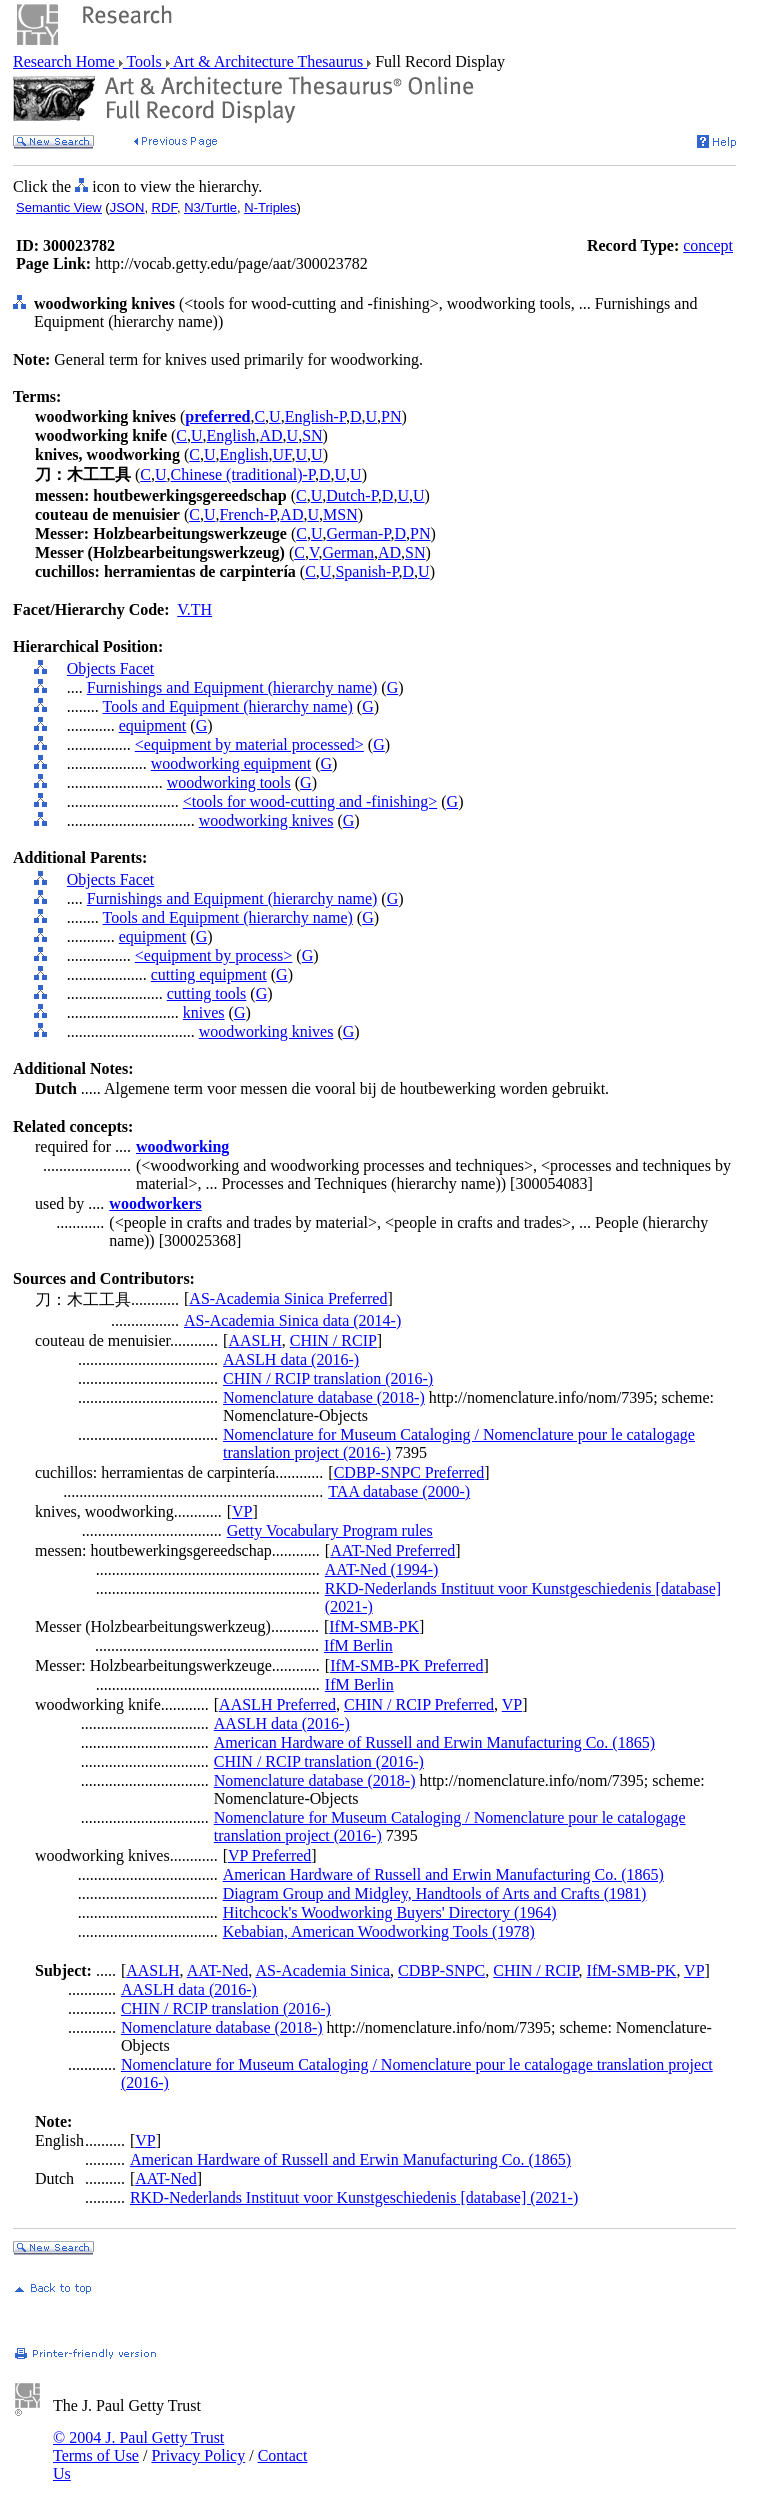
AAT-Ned (218, 1970)
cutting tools (207, 993)
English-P (315, 416)
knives (204, 1012)
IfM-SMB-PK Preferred (406, 1665)
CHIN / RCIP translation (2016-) (328, 1378)
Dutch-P (352, 495)
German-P (359, 533)
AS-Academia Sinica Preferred (288, 1298)
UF (281, 454)
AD (270, 435)
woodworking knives (266, 820)
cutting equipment (209, 974)
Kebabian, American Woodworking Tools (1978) (379, 1931)
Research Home (66, 61)
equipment (153, 725)
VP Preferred (269, 1855)
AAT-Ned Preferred (392, 1550)
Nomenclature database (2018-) (324, 1397)
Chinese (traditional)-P (243, 474)
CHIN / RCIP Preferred (419, 1704)
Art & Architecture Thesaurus (268, 61)
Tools (144, 61)
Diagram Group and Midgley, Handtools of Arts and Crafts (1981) (435, 1893)
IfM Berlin (358, 1645)
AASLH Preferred (277, 1704)
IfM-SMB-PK (374, 1626)
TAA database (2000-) (399, 1491)
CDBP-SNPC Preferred (409, 1472)
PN (391, 416)
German (348, 552)
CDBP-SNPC (441, 1970)
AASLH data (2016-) (291, 1359)
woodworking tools (229, 782)
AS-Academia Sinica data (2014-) (292, 1320)
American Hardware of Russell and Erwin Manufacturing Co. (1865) (434, 1742)
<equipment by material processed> (249, 744)
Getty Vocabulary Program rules (330, 1530)
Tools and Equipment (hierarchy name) (227, 706)
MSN (340, 514)
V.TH (194, 609)
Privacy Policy (198, 2455)
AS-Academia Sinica (322, 1970)
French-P (247, 514)
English (231, 435)
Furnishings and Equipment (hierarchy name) (232, 687)
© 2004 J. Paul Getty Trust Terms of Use (138, 2446)
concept (708, 245)
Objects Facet (111, 668)
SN (312, 435)
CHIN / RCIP (333, 1340)
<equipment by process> (214, 955)
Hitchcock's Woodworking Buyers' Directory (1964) (390, 1912)
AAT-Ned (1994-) (382, 1569)
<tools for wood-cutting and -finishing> (310, 801)
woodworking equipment (231, 763)
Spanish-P (366, 571)
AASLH (254, 1340)
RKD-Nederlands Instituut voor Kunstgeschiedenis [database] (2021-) (354, 2197)
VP (242, 1511)
